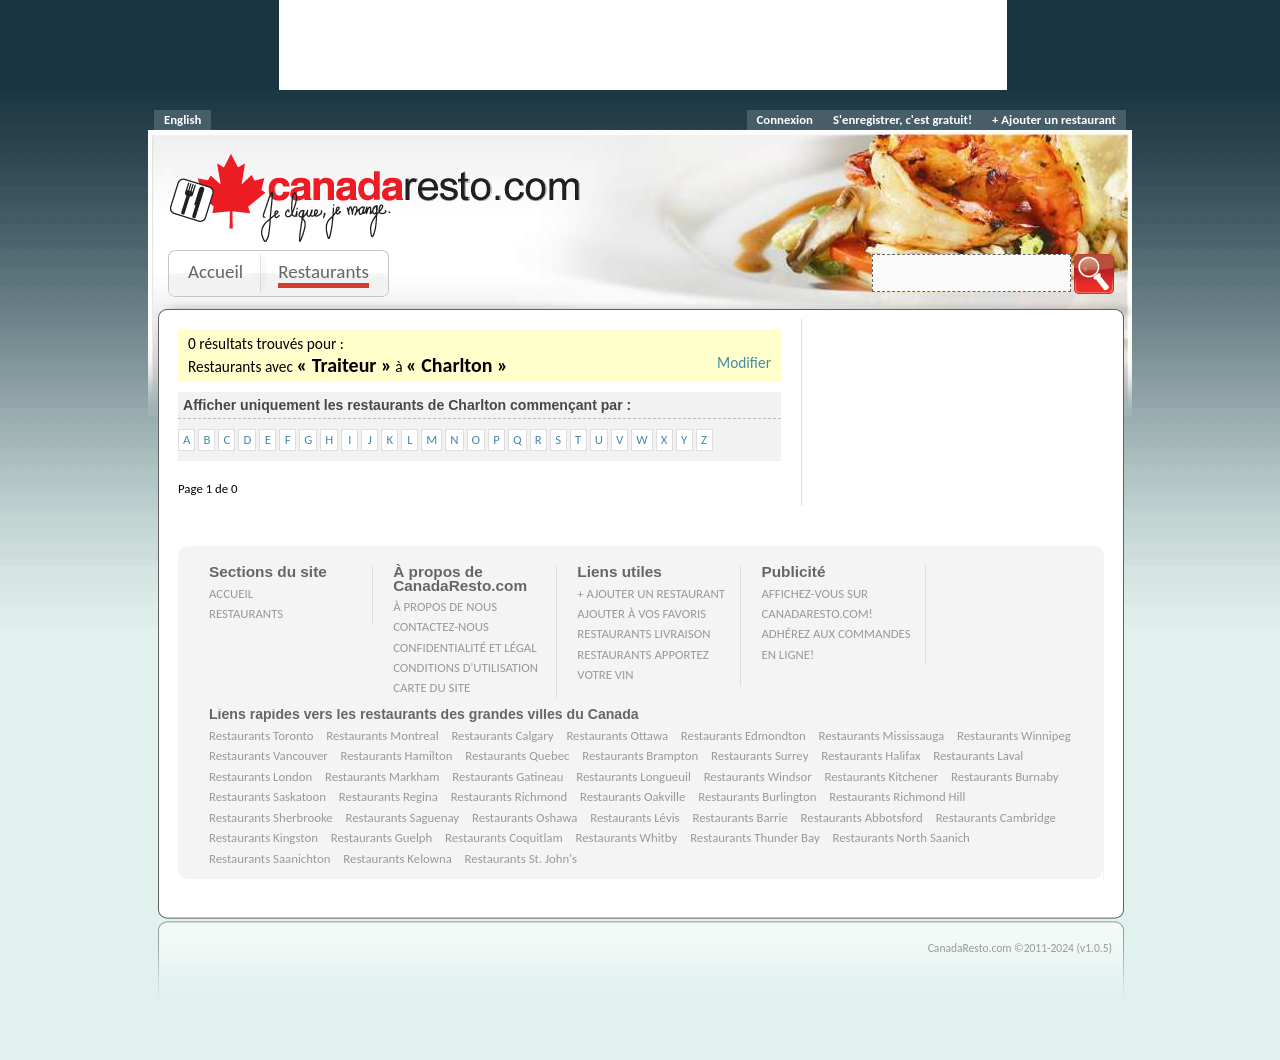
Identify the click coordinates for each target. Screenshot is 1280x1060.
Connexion (785, 119)
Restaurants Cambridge (996, 817)
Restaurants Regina (388, 796)
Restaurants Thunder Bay (755, 837)
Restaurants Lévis (634, 817)
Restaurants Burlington (757, 796)
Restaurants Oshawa (524, 817)
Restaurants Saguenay (403, 817)
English (182, 119)
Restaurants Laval (978, 755)
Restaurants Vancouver (268, 755)
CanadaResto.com (377, 175)
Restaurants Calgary (502, 735)
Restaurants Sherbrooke (271, 817)
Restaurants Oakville (632, 796)
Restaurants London (260, 776)
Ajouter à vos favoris (641, 613)
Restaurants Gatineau (507, 776)
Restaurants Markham (382, 776)
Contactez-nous (441, 626)
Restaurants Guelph (382, 837)
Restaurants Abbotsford (862, 817)
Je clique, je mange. (377, 222)
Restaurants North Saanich (900, 837)
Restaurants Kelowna (397, 858)
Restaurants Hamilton (397, 755)
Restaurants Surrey (760, 755)
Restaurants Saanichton (270, 858)
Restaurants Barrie (739, 817)
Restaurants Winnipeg (1014, 735)
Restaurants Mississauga (882, 735)
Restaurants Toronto (261, 735)
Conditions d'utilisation (465, 667)
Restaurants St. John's (521, 858)
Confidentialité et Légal (465, 647)
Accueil (215, 271)
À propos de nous (445, 606)
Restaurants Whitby (626, 837)
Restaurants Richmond (509, 796)
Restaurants (323, 271)
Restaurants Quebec (517, 755)
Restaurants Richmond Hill (897, 796)
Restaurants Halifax (870, 755)
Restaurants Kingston (263, 837)
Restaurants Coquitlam (504, 837)
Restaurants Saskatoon (267, 796)
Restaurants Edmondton (743, 735)
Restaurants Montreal (382, 735)
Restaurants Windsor (758, 776)
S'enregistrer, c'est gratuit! (902, 119)
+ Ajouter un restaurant (1054, 119)
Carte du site (431, 687)
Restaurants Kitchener (881, 776)
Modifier (744, 362)
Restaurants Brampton (640, 755)
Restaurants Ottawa (617, 735)
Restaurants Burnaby (1005, 776)
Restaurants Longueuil (633, 776)
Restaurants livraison (643, 633)
